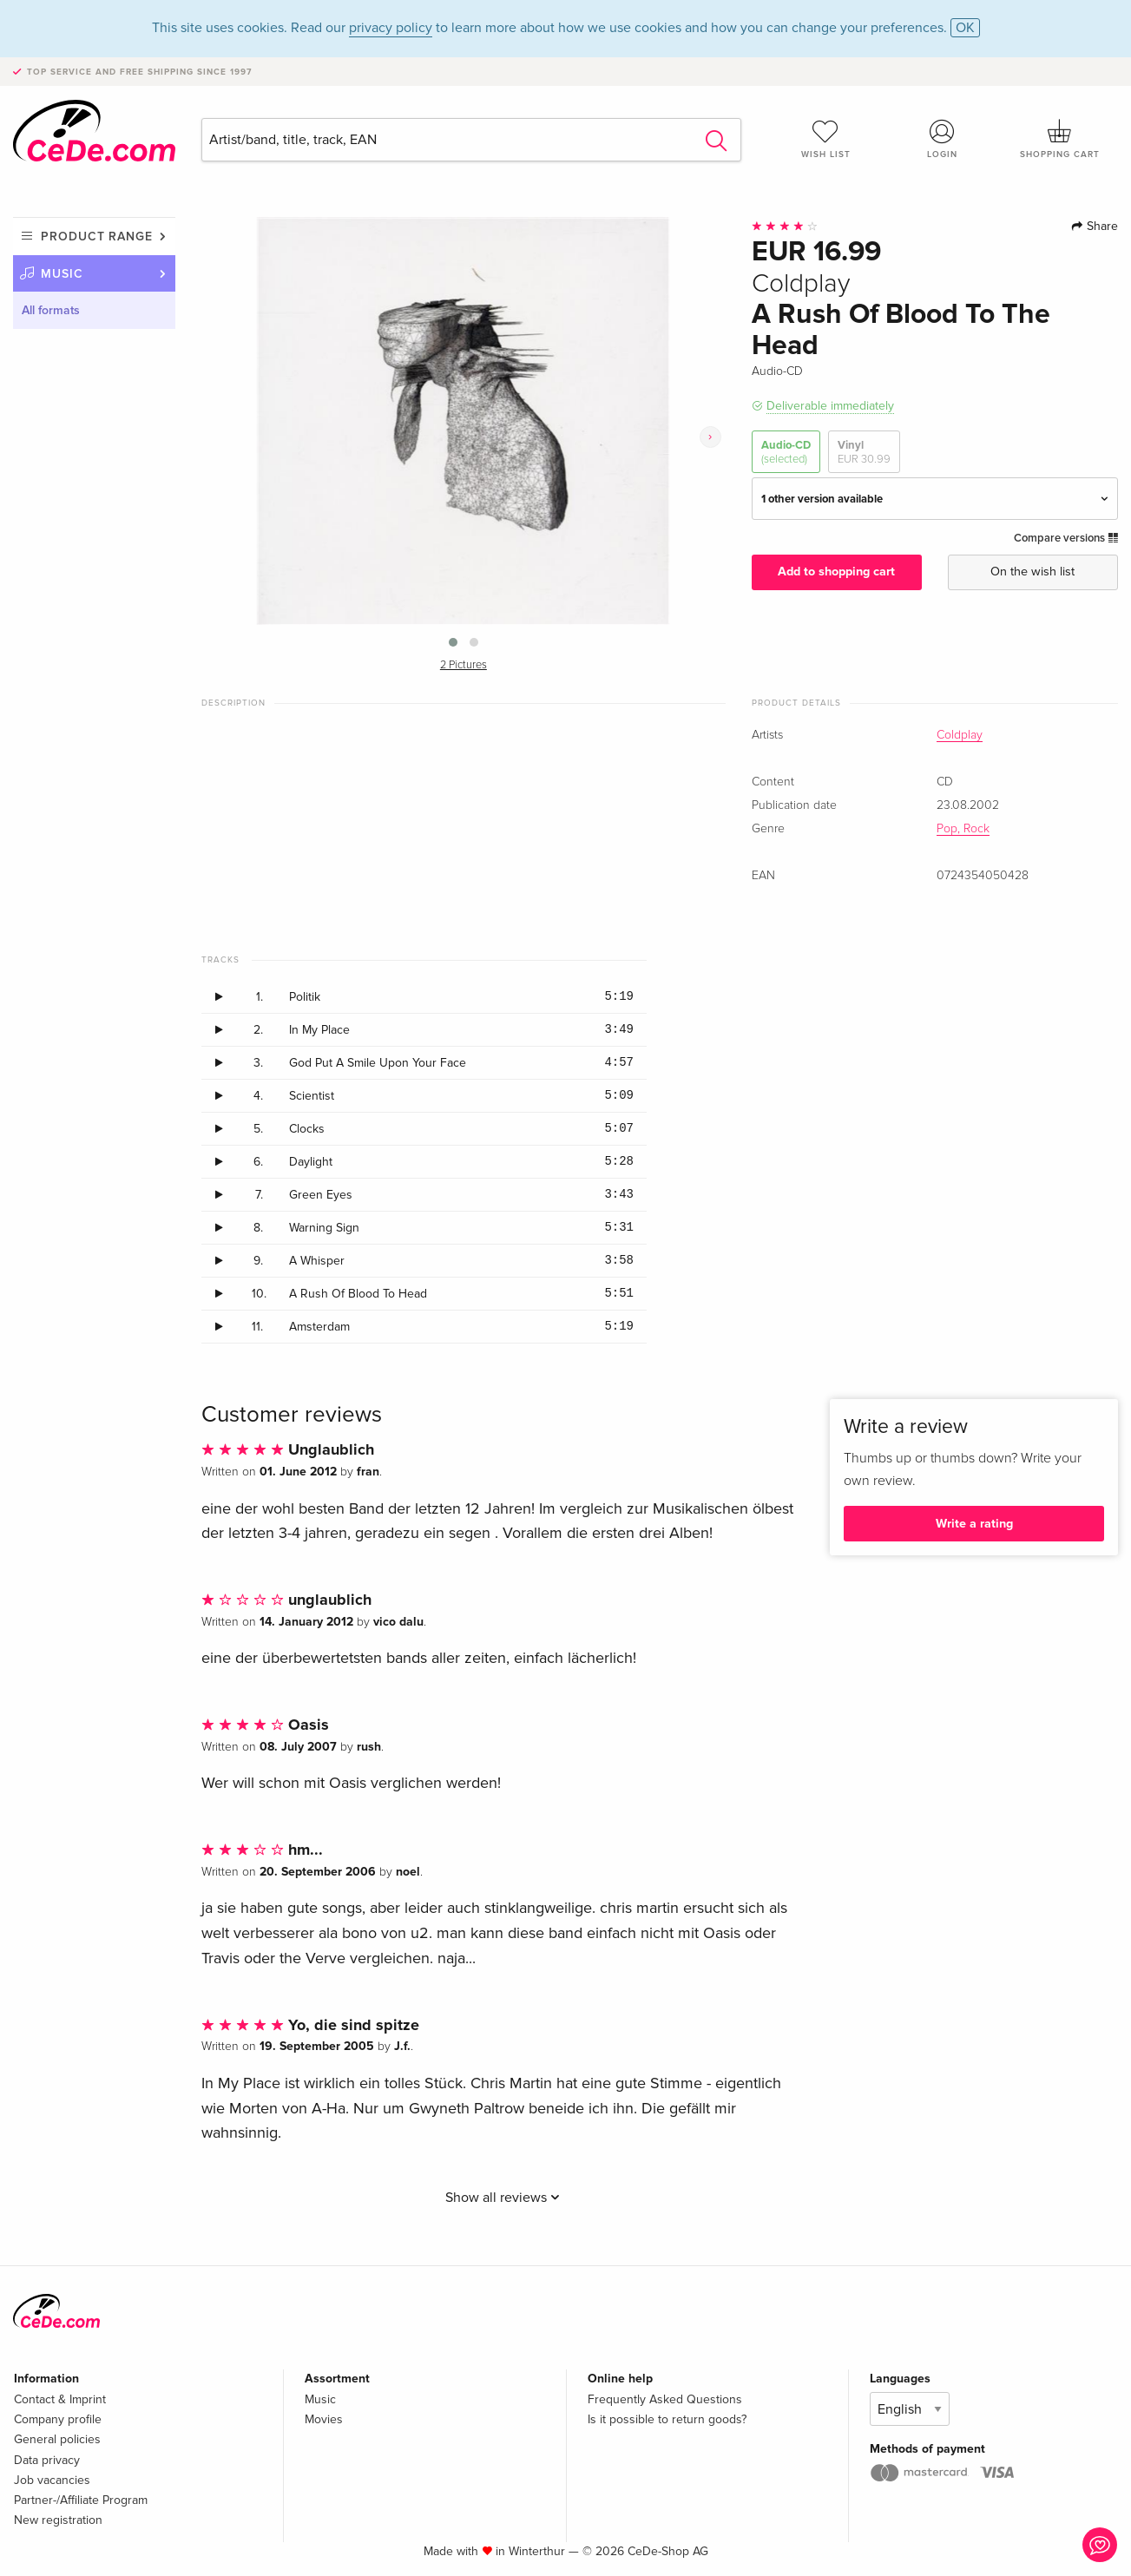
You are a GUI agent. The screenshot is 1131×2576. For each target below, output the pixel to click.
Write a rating (974, 1523)
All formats (51, 310)
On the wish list (1032, 571)
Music (62, 273)
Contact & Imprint (60, 2399)
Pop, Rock (963, 829)
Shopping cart (1059, 139)
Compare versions (1066, 538)
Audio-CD (786, 452)
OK (965, 27)
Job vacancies (52, 2480)
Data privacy (47, 2460)
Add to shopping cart (836, 571)
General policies (57, 2439)
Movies (324, 2419)
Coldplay (960, 735)
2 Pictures (463, 665)
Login (942, 139)
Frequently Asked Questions (665, 2399)
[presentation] (710, 437)
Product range (97, 236)
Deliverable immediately (830, 405)
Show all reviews (502, 2197)
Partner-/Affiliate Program (81, 2500)
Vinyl (864, 452)
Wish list (825, 139)
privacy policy (390, 27)
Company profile (58, 2419)
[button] (453, 642)
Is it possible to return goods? (667, 2419)
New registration (58, 2520)
